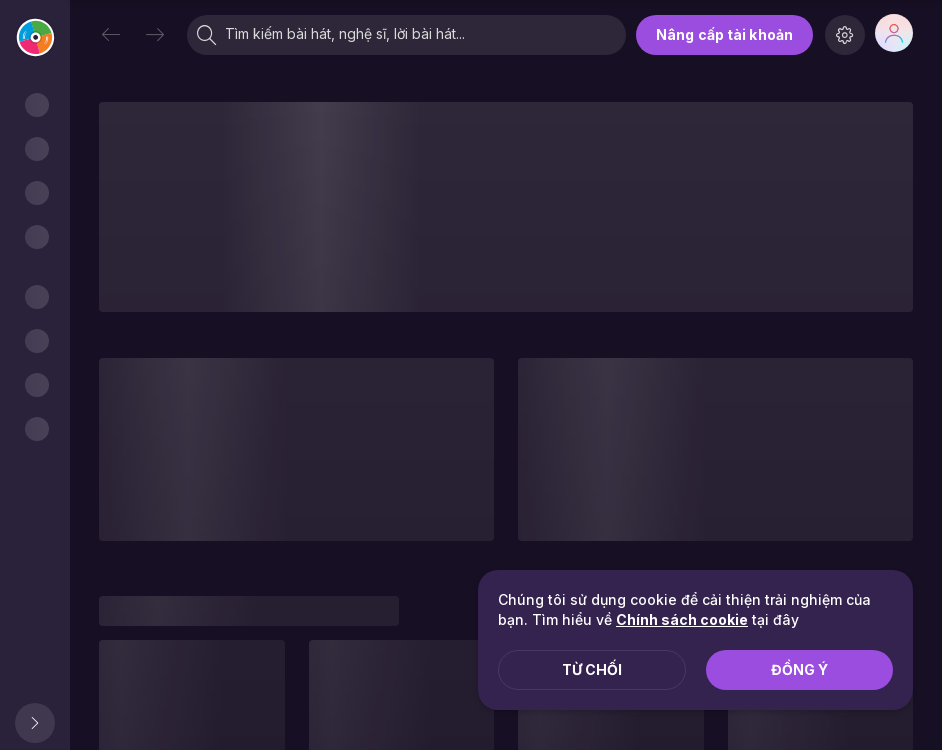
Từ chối (592, 669)
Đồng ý (799, 669)
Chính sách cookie (682, 619)
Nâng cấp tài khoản (724, 34)
